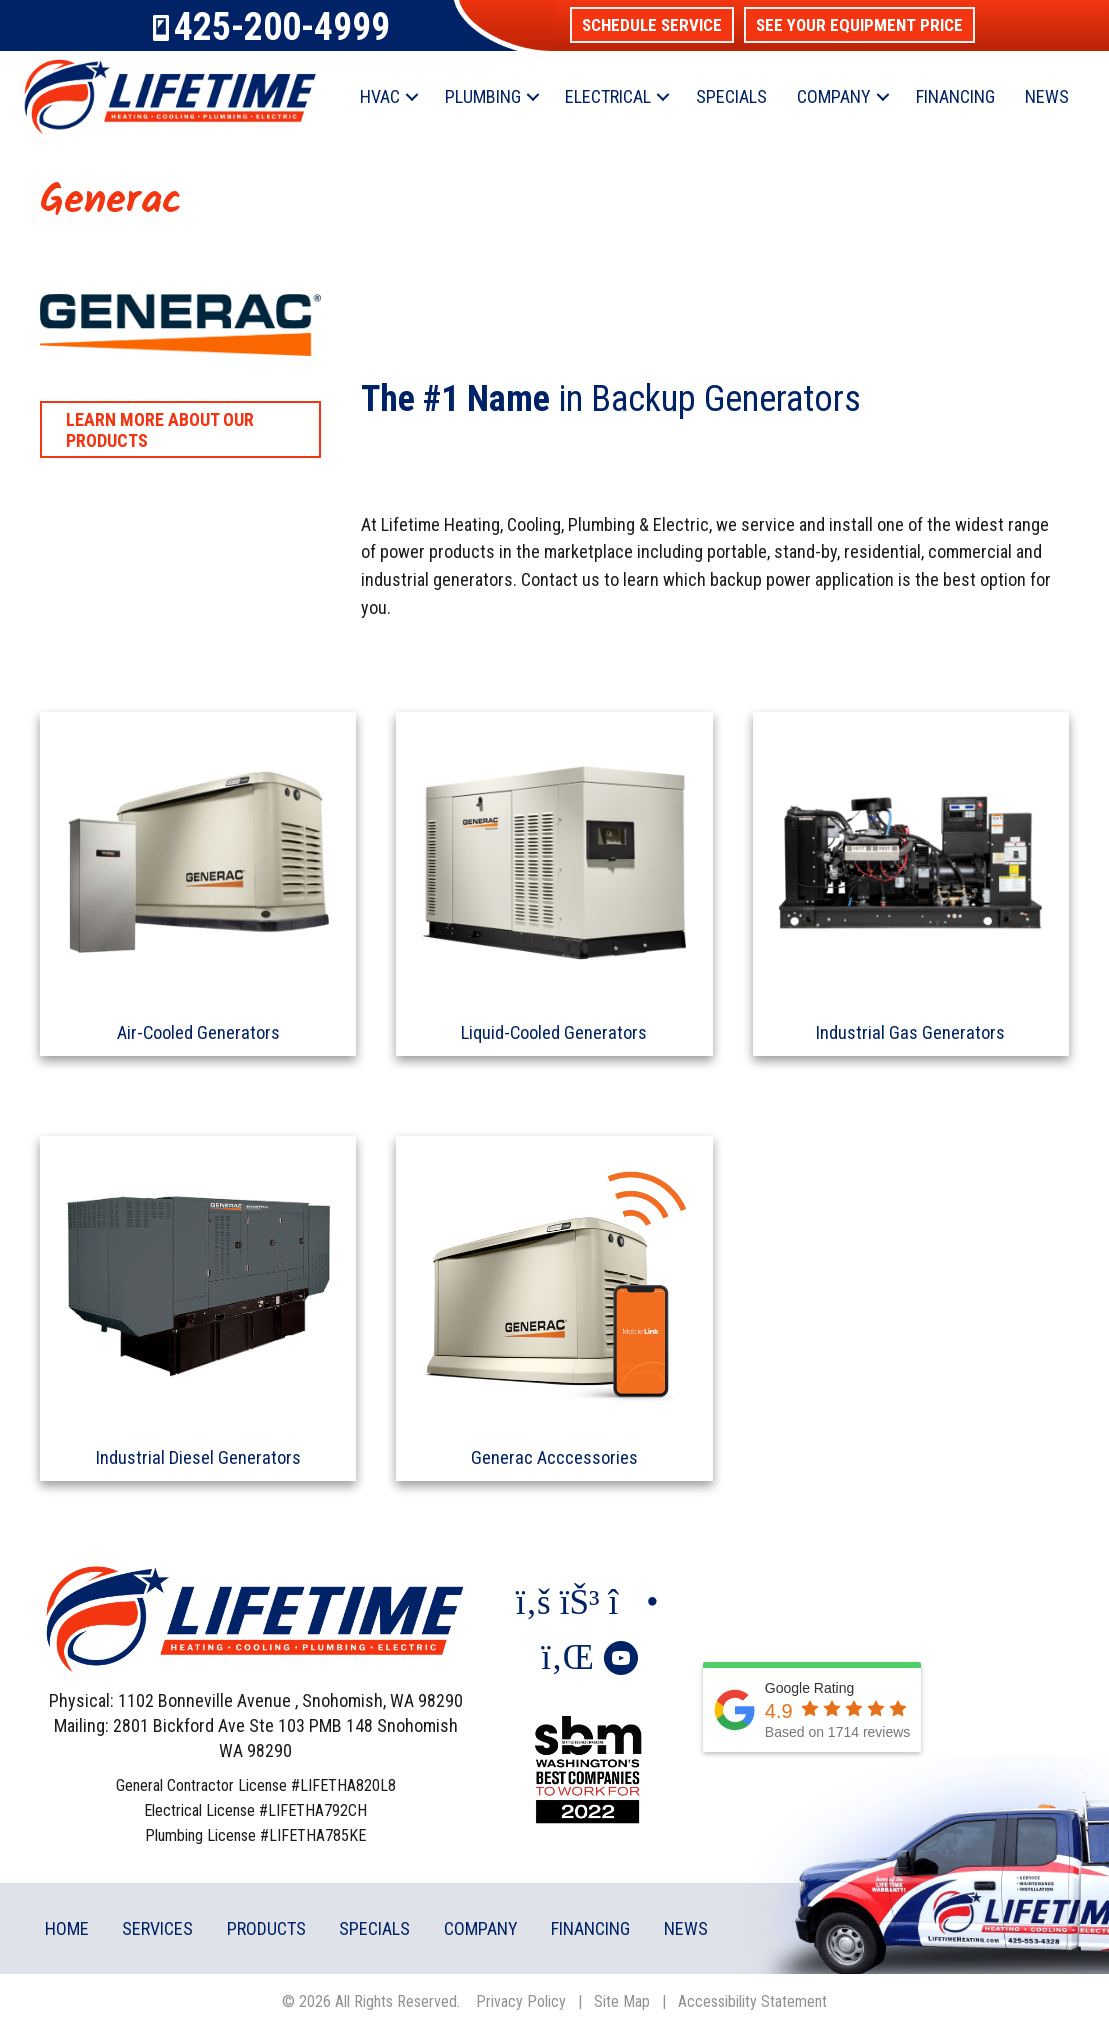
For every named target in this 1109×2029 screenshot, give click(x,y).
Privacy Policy (521, 1999)
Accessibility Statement (752, 1999)
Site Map (622, 1999)
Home (67, 1926)
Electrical (608, 96)
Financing (955, 96)
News (1047, 96)
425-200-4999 (282, 27)
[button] (652, 25)
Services (157, 1926)
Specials (731, 96)
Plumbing (483, 96)
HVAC (380, 96)
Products (266, 1926)
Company (834, 96)
